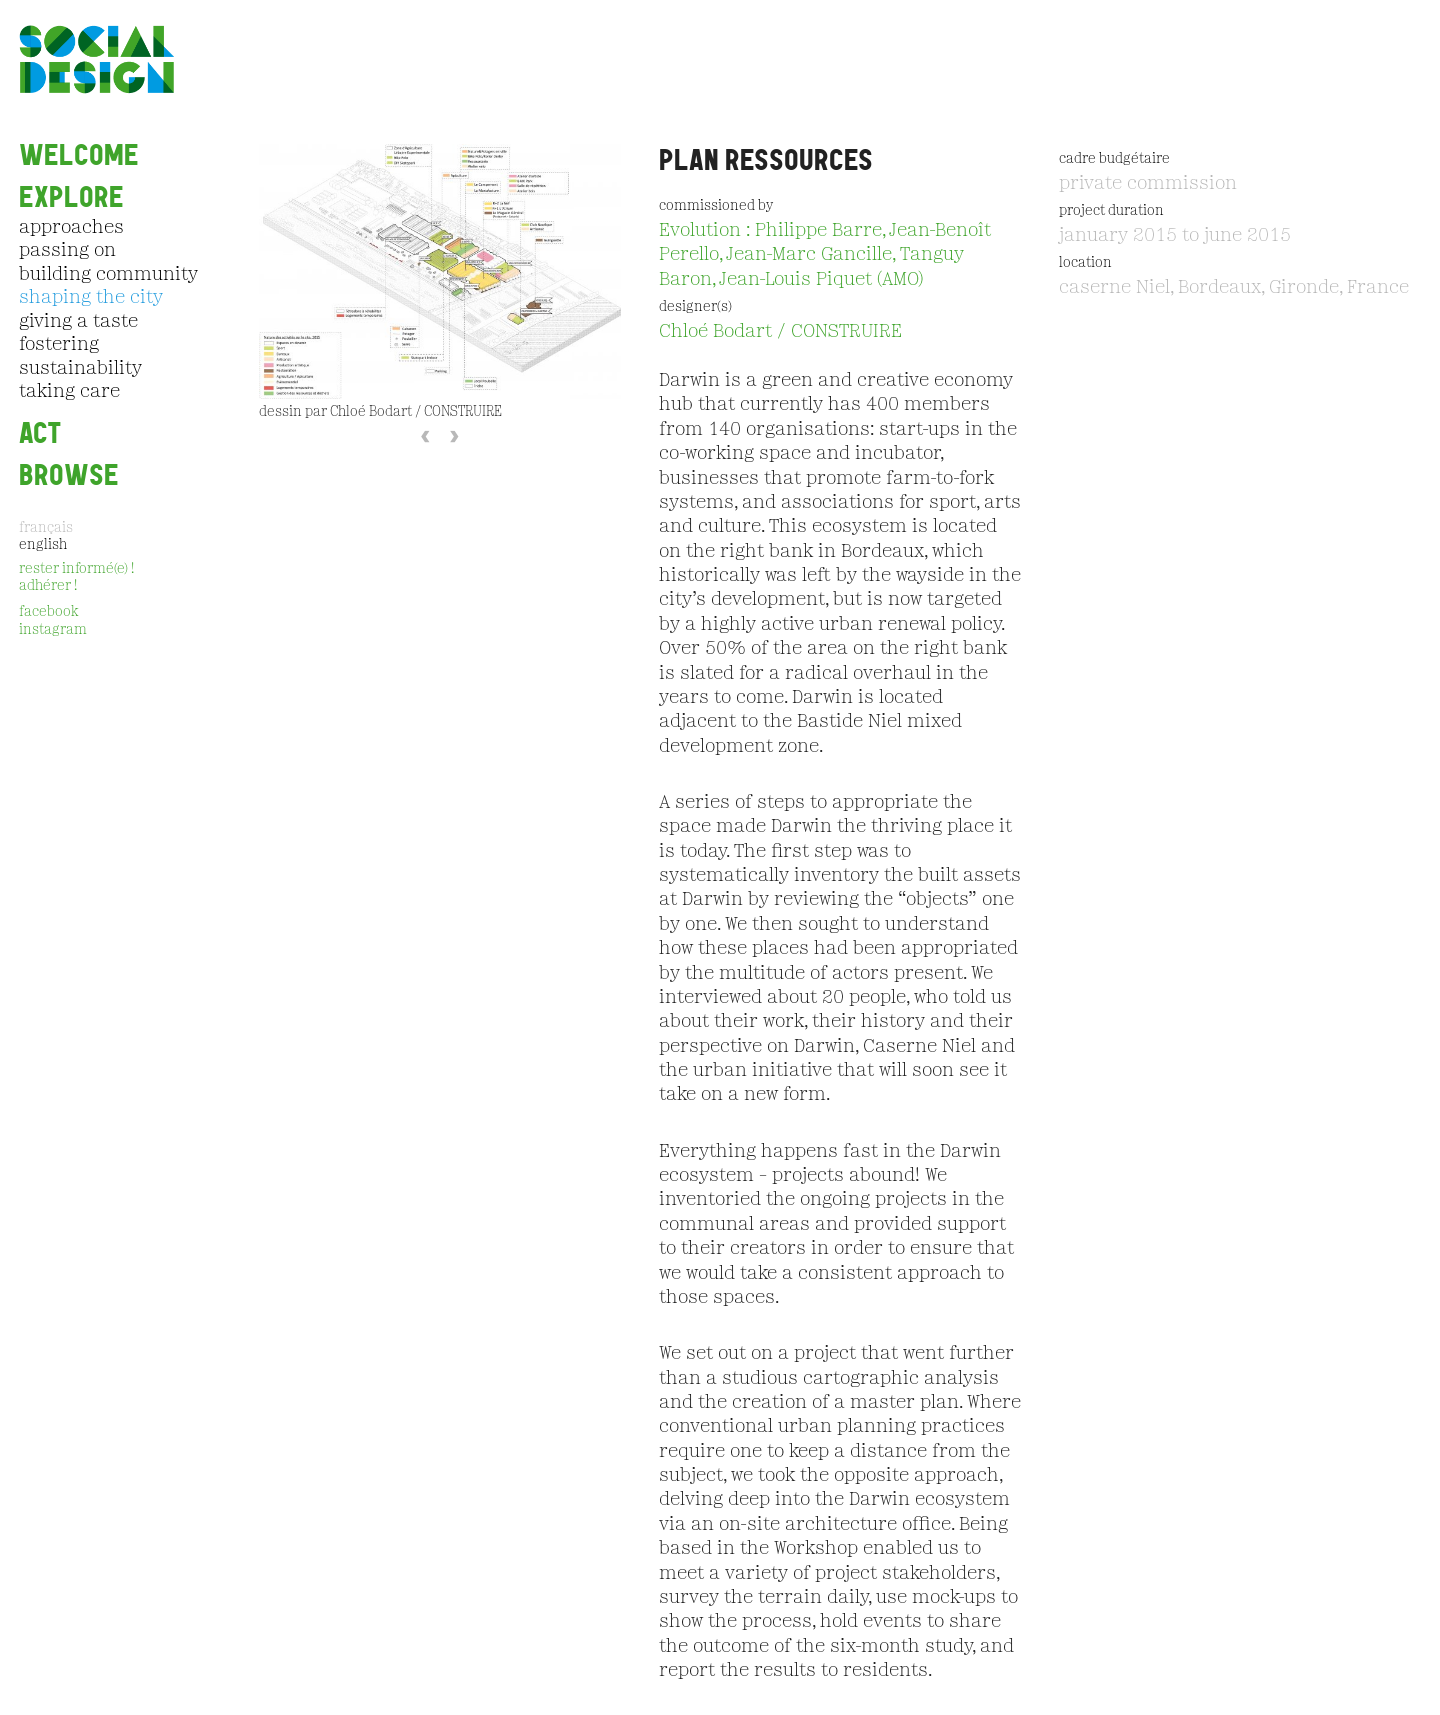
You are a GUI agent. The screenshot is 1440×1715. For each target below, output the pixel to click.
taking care (69, 392)
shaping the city (91, 298)
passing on (67, 251)
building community (108, 275)
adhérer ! (48, 586)
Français (46, 528)
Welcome (79, 155)
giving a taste (78, 322)
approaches (71, 228)
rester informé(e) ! (76, 569)
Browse (69, 475)
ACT (40, 433)
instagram (53, 630)
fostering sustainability (80, 356)
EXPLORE (71, 197)
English (43, 545)
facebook (48, 612)
